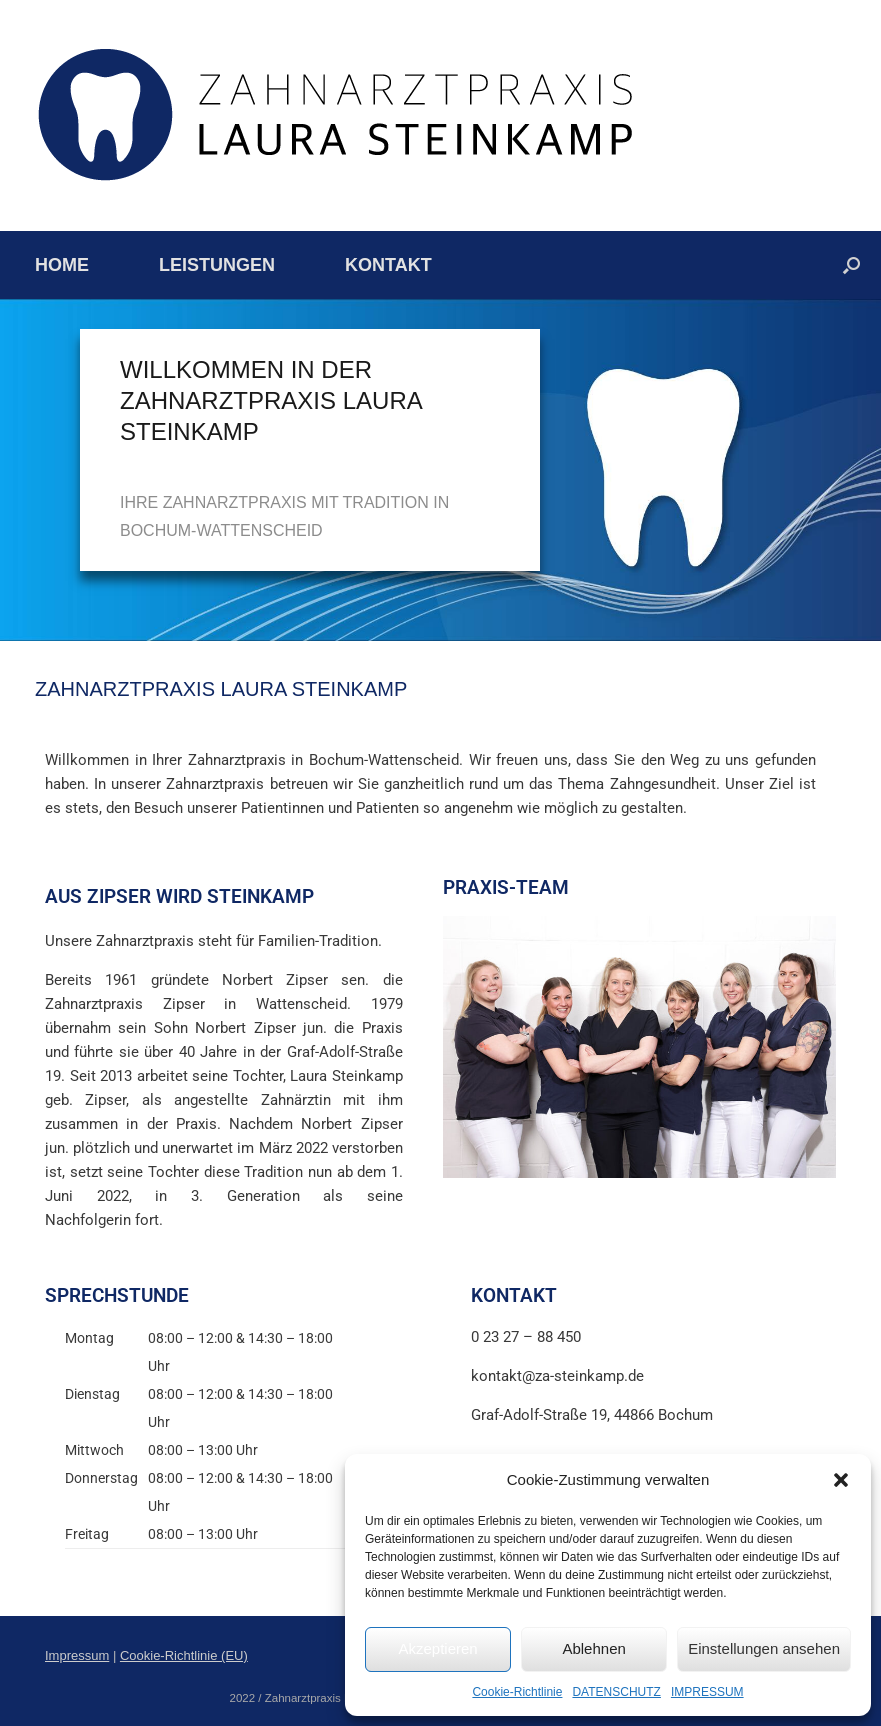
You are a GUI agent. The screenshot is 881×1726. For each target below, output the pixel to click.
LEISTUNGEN (217, 265)
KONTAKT (388, 265)
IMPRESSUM (707, 1692)
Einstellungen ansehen (764, 1648)
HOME (62, 265)
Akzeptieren (437, 1648)
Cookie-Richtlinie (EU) (184, 1655)
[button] (841, 1480)
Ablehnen (593, 1648)
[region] (440, 470)
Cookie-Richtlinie (517, 1692)
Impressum (77, 1655)
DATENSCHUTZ (616, 1692)
